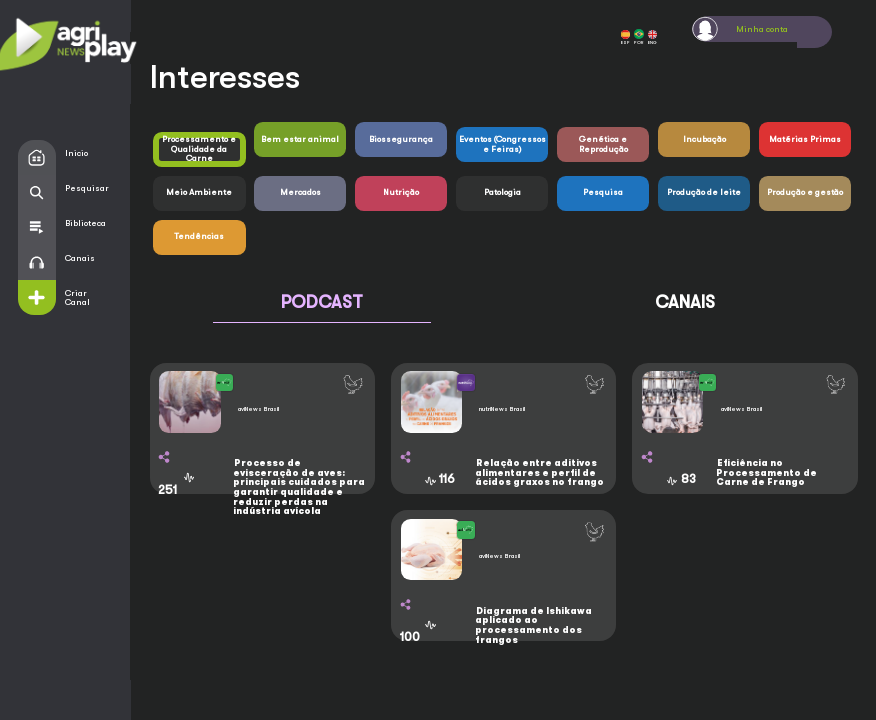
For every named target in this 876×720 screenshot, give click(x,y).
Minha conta (762, 29)
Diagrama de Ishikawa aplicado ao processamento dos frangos (533, 625)
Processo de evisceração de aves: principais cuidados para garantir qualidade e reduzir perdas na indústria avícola (299, 487)
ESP (625, 37)
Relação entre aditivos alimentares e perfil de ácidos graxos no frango (539, 472)
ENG (652, 37)
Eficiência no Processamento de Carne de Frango (766, 472)
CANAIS (685, 302)
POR (639, 37)
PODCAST (322, 302)
